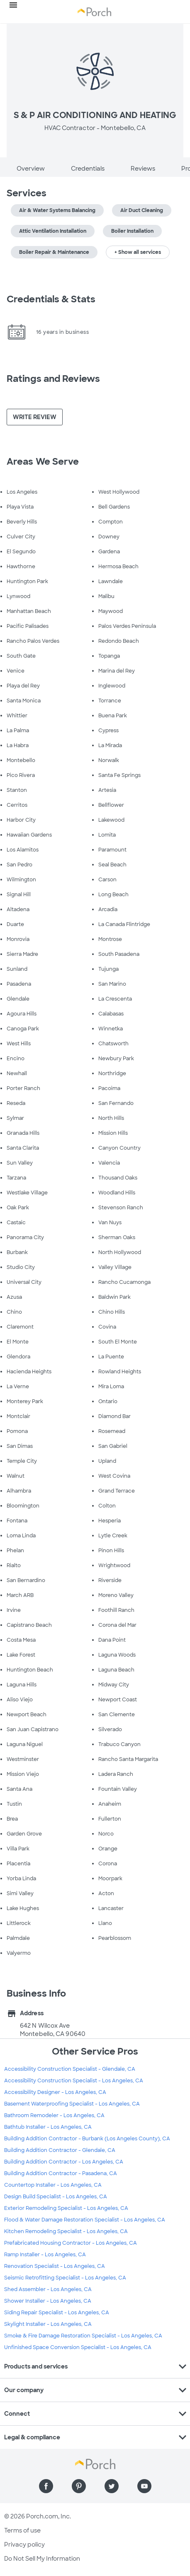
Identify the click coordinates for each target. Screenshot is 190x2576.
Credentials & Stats (51, 299)
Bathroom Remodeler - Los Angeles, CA (54, 2115)
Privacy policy (24, 2544)
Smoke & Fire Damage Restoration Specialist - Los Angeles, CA (83, 2335)
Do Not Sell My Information (42, 2558)
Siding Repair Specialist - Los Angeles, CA (56, 2312)
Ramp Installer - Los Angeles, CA (45, 2254)
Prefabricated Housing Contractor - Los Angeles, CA (70, 2243)
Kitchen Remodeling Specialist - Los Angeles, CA (66, 2231)
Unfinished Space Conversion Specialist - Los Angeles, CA (77, 2347)
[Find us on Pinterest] (79, 2486)
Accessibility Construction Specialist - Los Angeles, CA (73, 2080)
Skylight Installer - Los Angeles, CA (48, 2324)
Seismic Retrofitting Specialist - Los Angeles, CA (65, 2278)
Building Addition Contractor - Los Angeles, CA (63, 2162)
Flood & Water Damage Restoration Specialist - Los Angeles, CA (84, 2220)
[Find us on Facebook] (46, 2486)
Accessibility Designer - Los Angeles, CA (55, 2092)
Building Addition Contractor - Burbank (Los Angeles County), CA (87, 2138)
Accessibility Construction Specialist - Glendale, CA (69, 2069)
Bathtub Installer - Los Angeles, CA (48, 2127)
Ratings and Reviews (53, 379)
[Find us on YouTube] (144, 2486)
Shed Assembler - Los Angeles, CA (48, 2289)
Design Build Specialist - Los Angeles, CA (55, 2196)
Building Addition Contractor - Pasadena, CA (60, 2173)
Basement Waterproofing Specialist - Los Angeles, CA (72, 2104)
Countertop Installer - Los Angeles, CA (53, 2185)
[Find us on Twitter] (112, 2486)
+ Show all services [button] (137, 252)
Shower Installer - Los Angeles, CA (47, 2301)
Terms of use (22, 2530)
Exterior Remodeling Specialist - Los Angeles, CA (66, 2208)
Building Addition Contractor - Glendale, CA (59, 2150)
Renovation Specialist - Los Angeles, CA (54, 2266)
